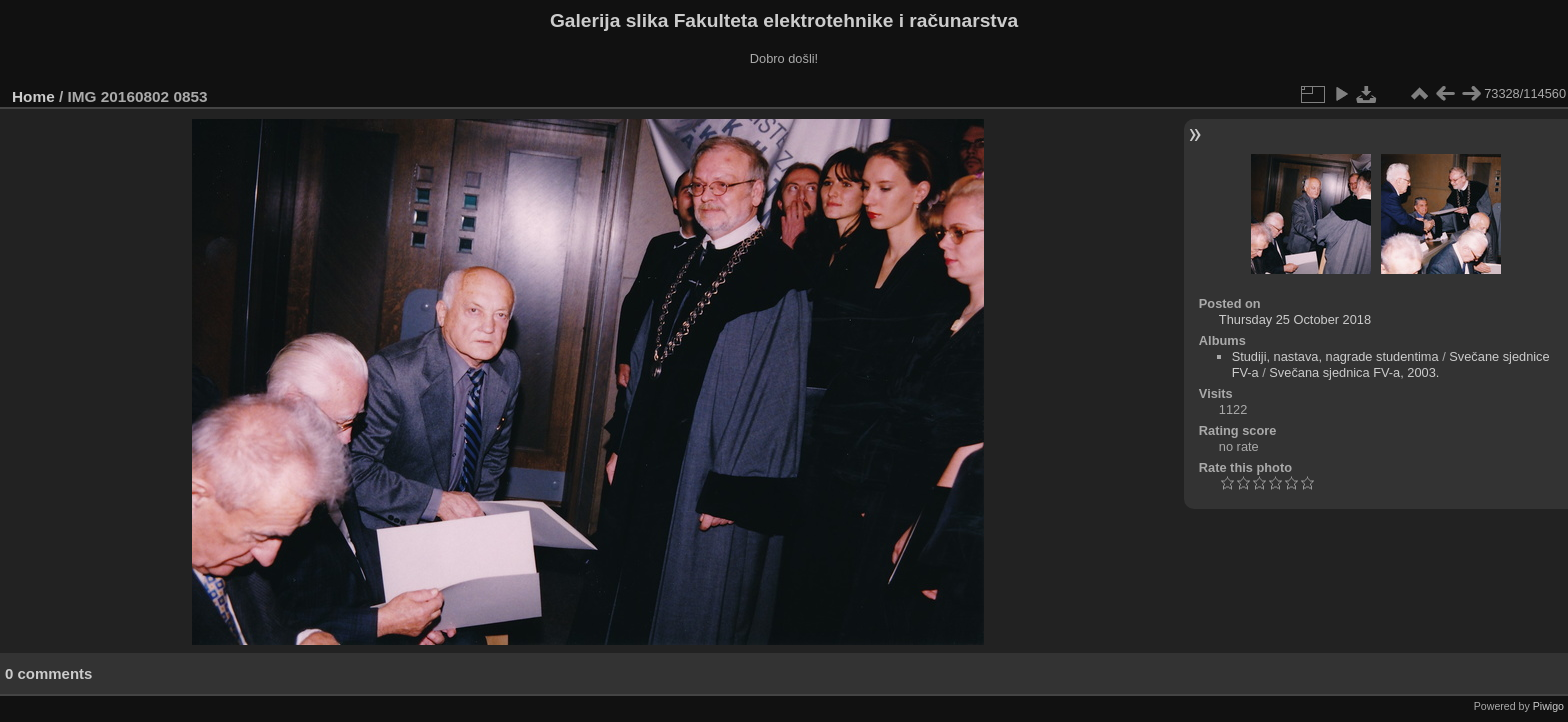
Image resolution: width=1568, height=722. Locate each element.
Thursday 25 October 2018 (1295, 319)
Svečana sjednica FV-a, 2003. (1354, 372)
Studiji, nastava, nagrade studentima (1335, 356)
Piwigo (1548, 706)
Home (33, 96)
